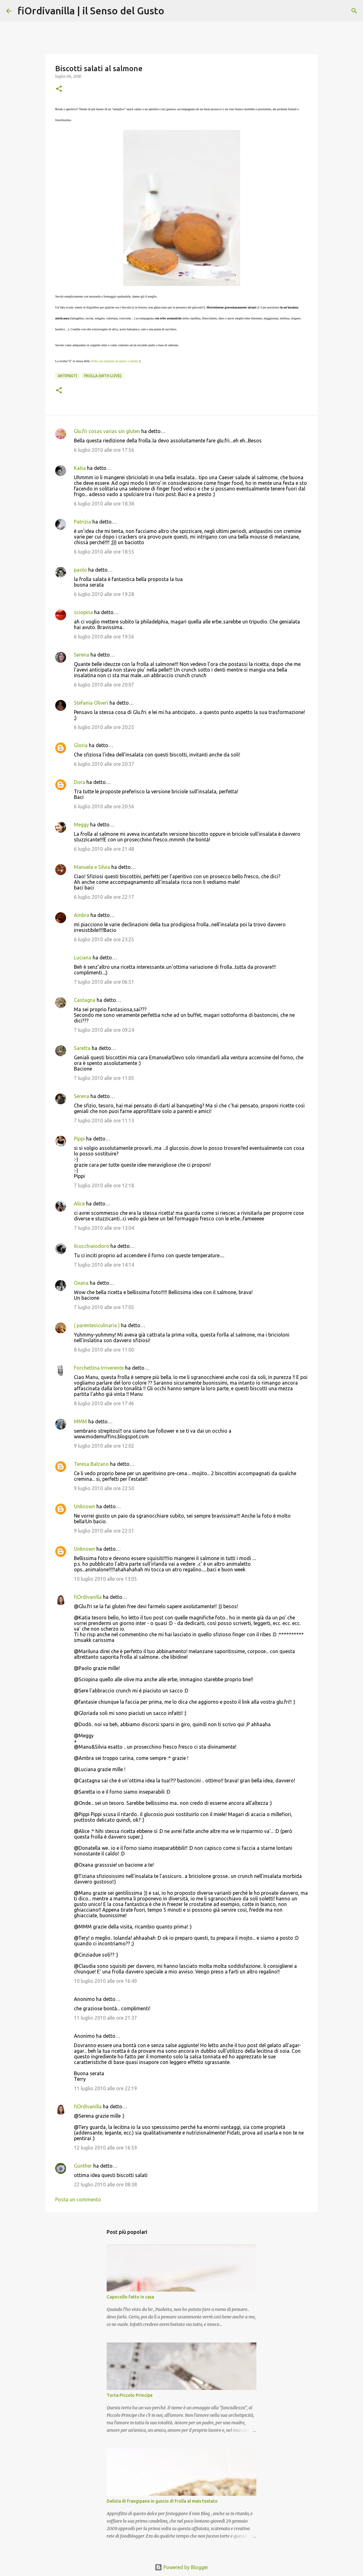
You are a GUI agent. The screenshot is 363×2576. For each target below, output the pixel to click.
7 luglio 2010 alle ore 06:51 (104, 982)
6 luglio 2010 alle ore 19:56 (104, 636)
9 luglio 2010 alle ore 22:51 (104, 1531)
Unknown (84, 1506)
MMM (80, 1421)
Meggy (81, 824)
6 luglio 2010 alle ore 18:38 (104, 503)
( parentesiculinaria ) (97, 1325)
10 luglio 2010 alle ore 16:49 (105, 1981)
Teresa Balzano (91, 1464)
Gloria (81, 745)
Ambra (81, 915)
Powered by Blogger (181, 2567)
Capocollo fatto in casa (130, 2296)
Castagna (84, 1000)
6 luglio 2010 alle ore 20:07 (104, 684)
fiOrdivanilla (88, 1597)
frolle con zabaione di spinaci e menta (114, 361)
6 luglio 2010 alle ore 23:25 (104, 939)
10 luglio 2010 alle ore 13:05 (105, 1579)
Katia (80, 468)
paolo (80, 570)
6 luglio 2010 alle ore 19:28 (104, 594)
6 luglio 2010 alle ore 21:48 (104, 849)
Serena (81, 655)
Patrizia (82, 522)
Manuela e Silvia (92, 867)
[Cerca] (173, 10)
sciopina (83, 612)
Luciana (82, 957)
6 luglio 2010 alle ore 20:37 (104, 764)
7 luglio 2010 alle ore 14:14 (104, 1265)
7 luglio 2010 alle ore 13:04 (104, 1228)
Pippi (79, 1138)
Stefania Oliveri (91, 703)
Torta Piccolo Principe (129, 2395)
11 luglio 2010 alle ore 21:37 (105, 2018)
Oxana (81, 1283)
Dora (79, 782)
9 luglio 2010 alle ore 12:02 (104, 1446)
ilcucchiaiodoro (91, 1246)
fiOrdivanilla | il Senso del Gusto (90, 10)
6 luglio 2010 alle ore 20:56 (104, 806)
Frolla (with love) (102, 376)
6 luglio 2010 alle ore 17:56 (104, 450)
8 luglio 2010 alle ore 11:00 (104, 1349)
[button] (59, 89)
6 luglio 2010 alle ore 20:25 (104, 727)
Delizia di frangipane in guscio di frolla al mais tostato (162, 2501)
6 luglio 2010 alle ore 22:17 (104, 897)
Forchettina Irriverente (99, 1368)
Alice (79, 1203)
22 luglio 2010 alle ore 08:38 (105, 2184)
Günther (83, 2166)
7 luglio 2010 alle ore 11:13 (104, 1120)
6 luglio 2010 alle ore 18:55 (104, 551)
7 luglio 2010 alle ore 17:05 (104, 1307)
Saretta (82, 1048)
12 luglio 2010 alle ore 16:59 (105, 2147)
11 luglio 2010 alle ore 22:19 (105, 2088)
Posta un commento (78, 2199)
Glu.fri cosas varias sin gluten (107, 431)
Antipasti (67, 376)
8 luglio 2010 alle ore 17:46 (104, 1403)
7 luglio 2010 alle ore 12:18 (104, 1185)
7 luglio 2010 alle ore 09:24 (104, 1030)
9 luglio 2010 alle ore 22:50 (104, 1488)
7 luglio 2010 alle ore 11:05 (104, 1078)
